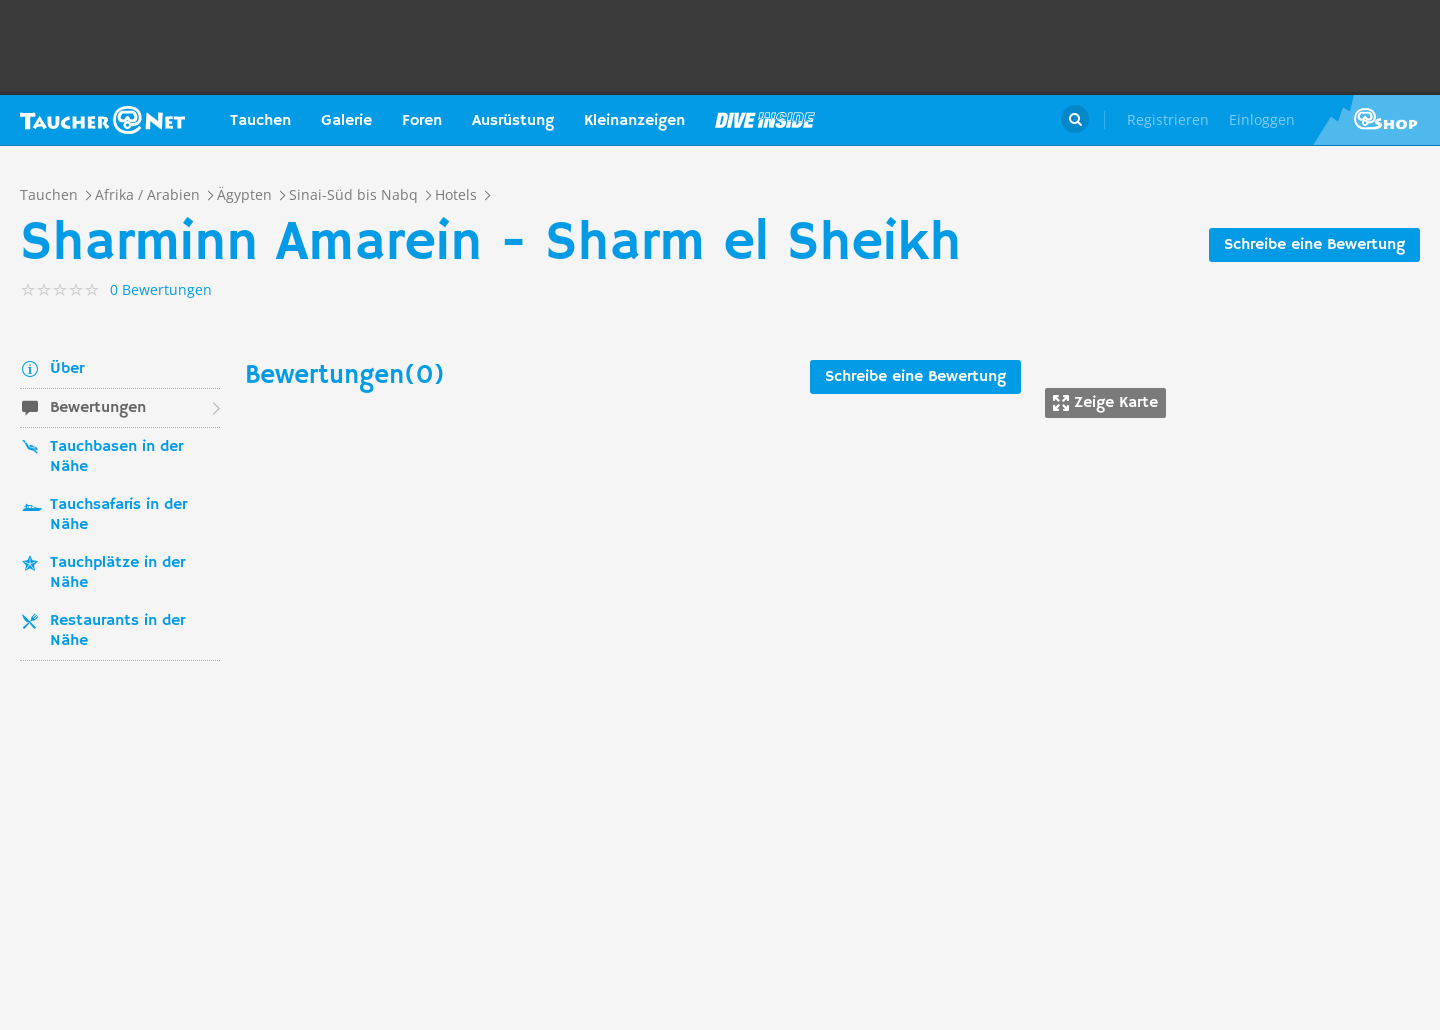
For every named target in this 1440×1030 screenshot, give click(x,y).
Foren (422, 121)
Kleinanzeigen (634, 121)
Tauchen (260, 121)
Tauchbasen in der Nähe (116, 457)
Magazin (765, 120)
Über (67, 369)
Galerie (346, 121)
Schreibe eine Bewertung (1314, 245)
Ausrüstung (513, 121)
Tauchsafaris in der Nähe (118, 515)
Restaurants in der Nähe (117, 631)
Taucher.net (102, 120)
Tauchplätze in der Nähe (117, 573)
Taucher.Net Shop (1376, 120)
